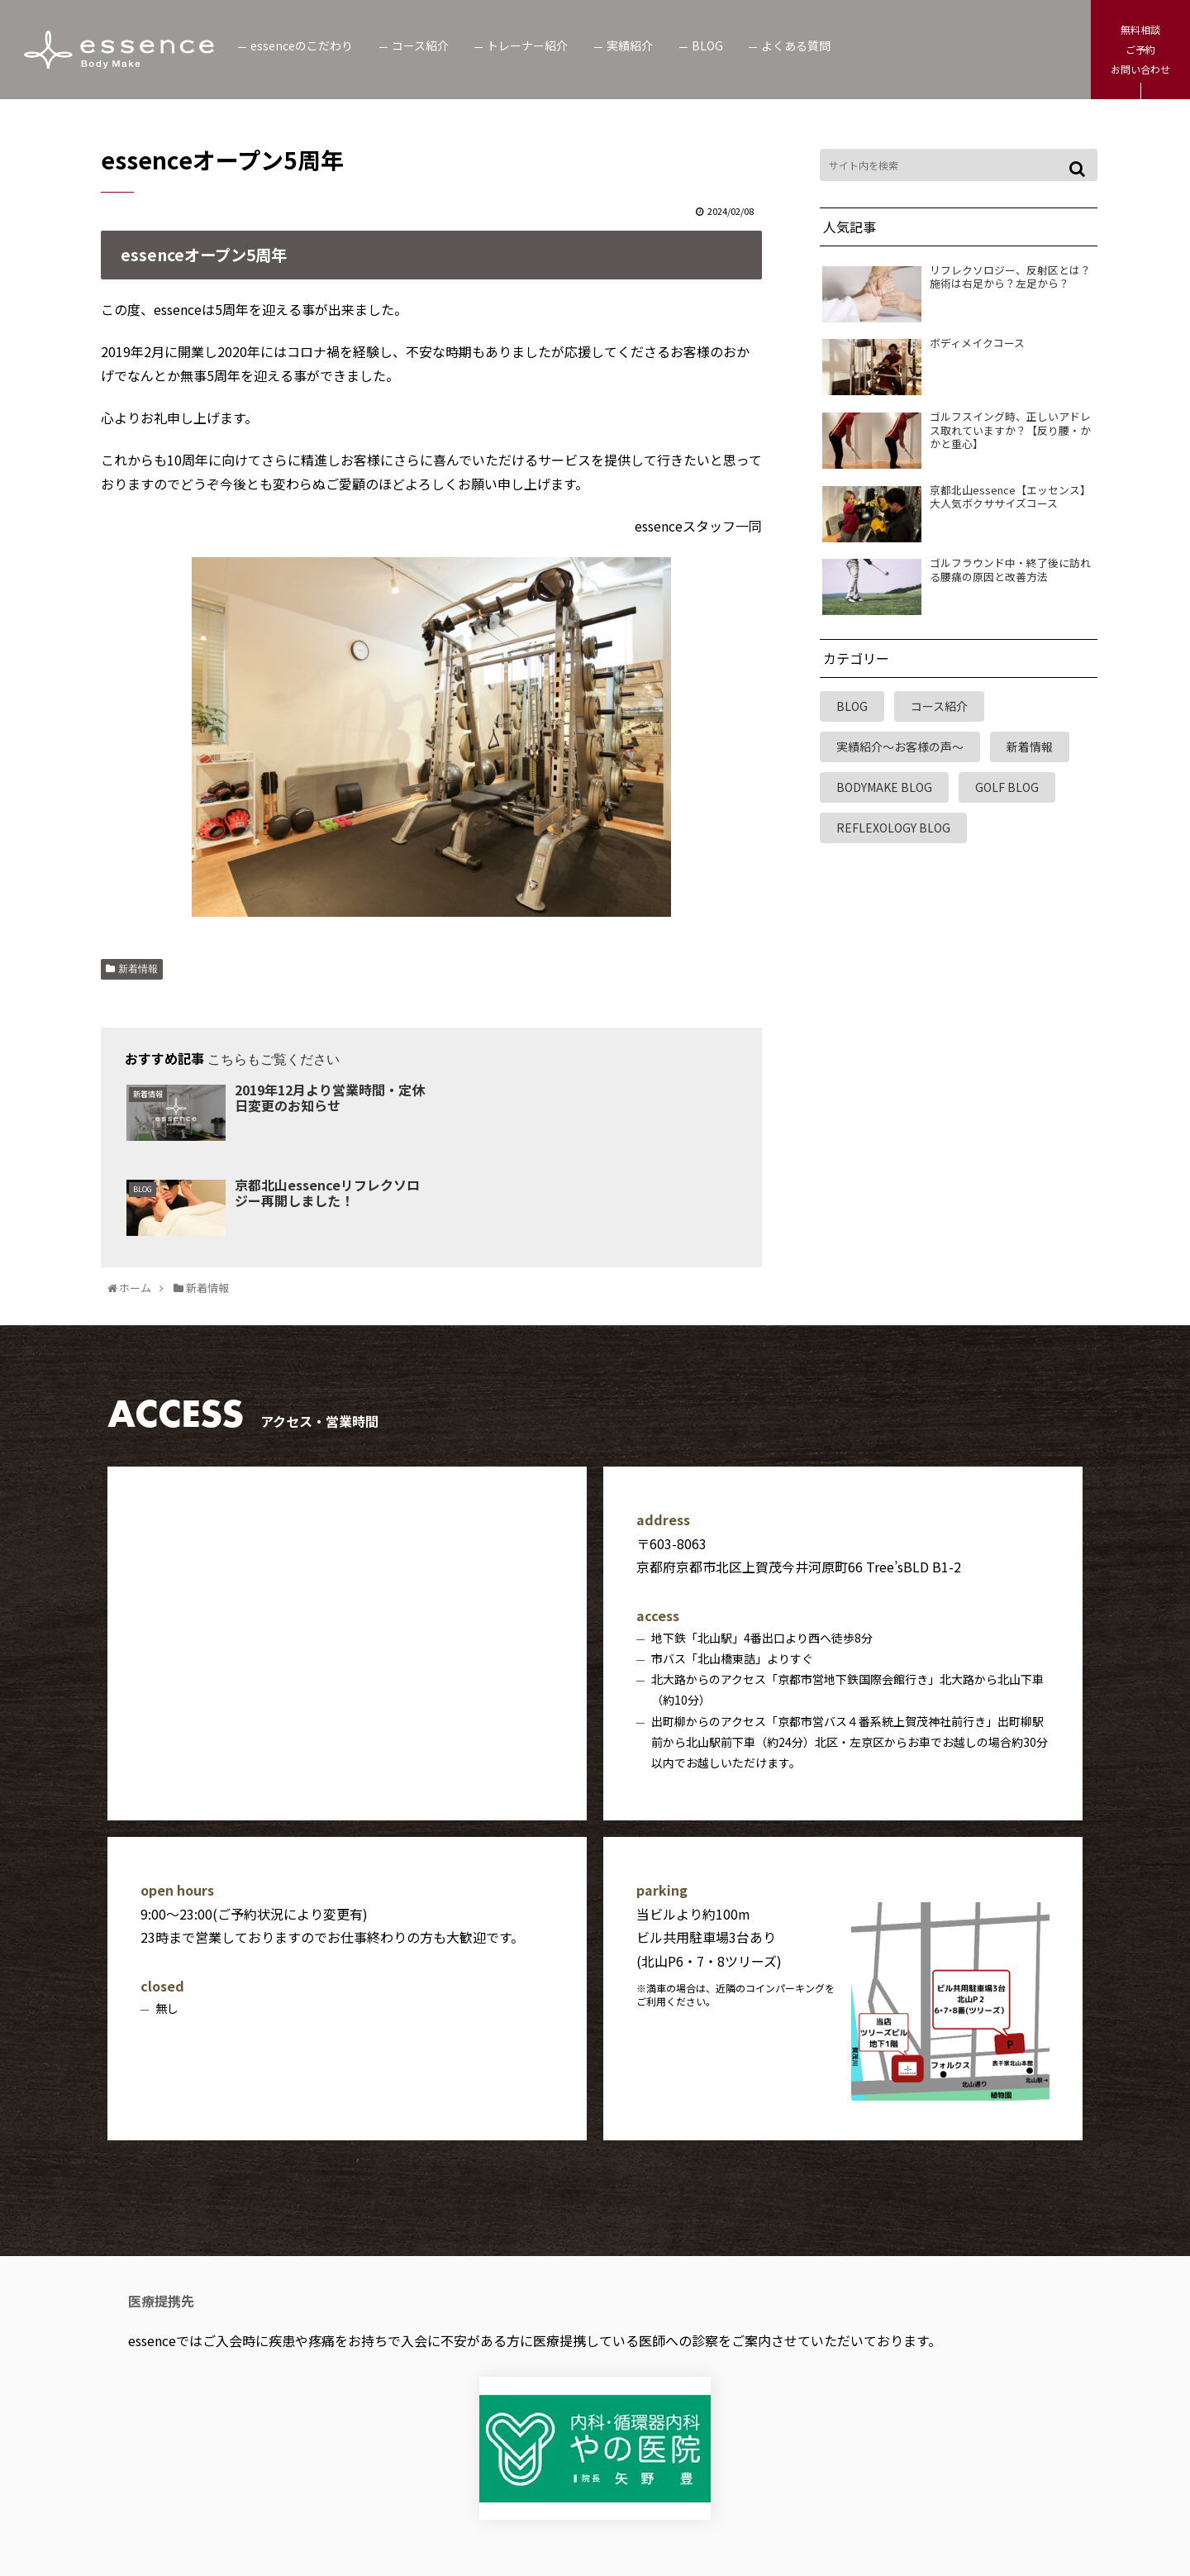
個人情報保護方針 (436, 2504)
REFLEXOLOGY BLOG (893, 827)
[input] (958, 165)
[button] (1080, 169)
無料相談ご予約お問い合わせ (1140, 49)
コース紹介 (939, 706)
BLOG (852, 706)
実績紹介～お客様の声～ (900, 746)
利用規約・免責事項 (572, 2504)
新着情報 (138, 969)
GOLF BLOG (1007, 787)
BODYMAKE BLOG (884, 787)
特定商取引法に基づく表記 (730, 2504)
